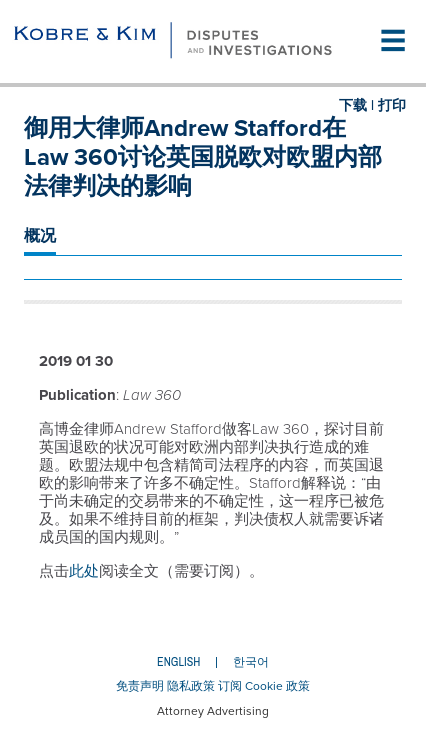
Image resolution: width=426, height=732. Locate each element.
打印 (392, 105)
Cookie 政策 (277, 686)
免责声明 (140, 686)
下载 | (356, 105)
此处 (84, 571)
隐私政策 (191, 686)
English (178, 662)
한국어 (251, 662)
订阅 (230, 686)
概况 (40, 236)
